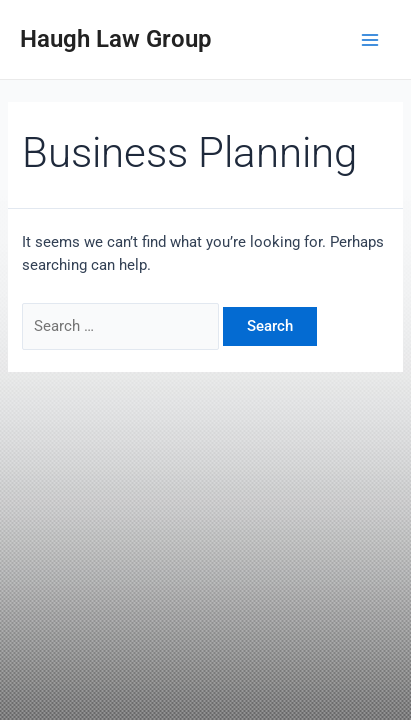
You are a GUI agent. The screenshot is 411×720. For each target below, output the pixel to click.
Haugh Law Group (116, 39)
